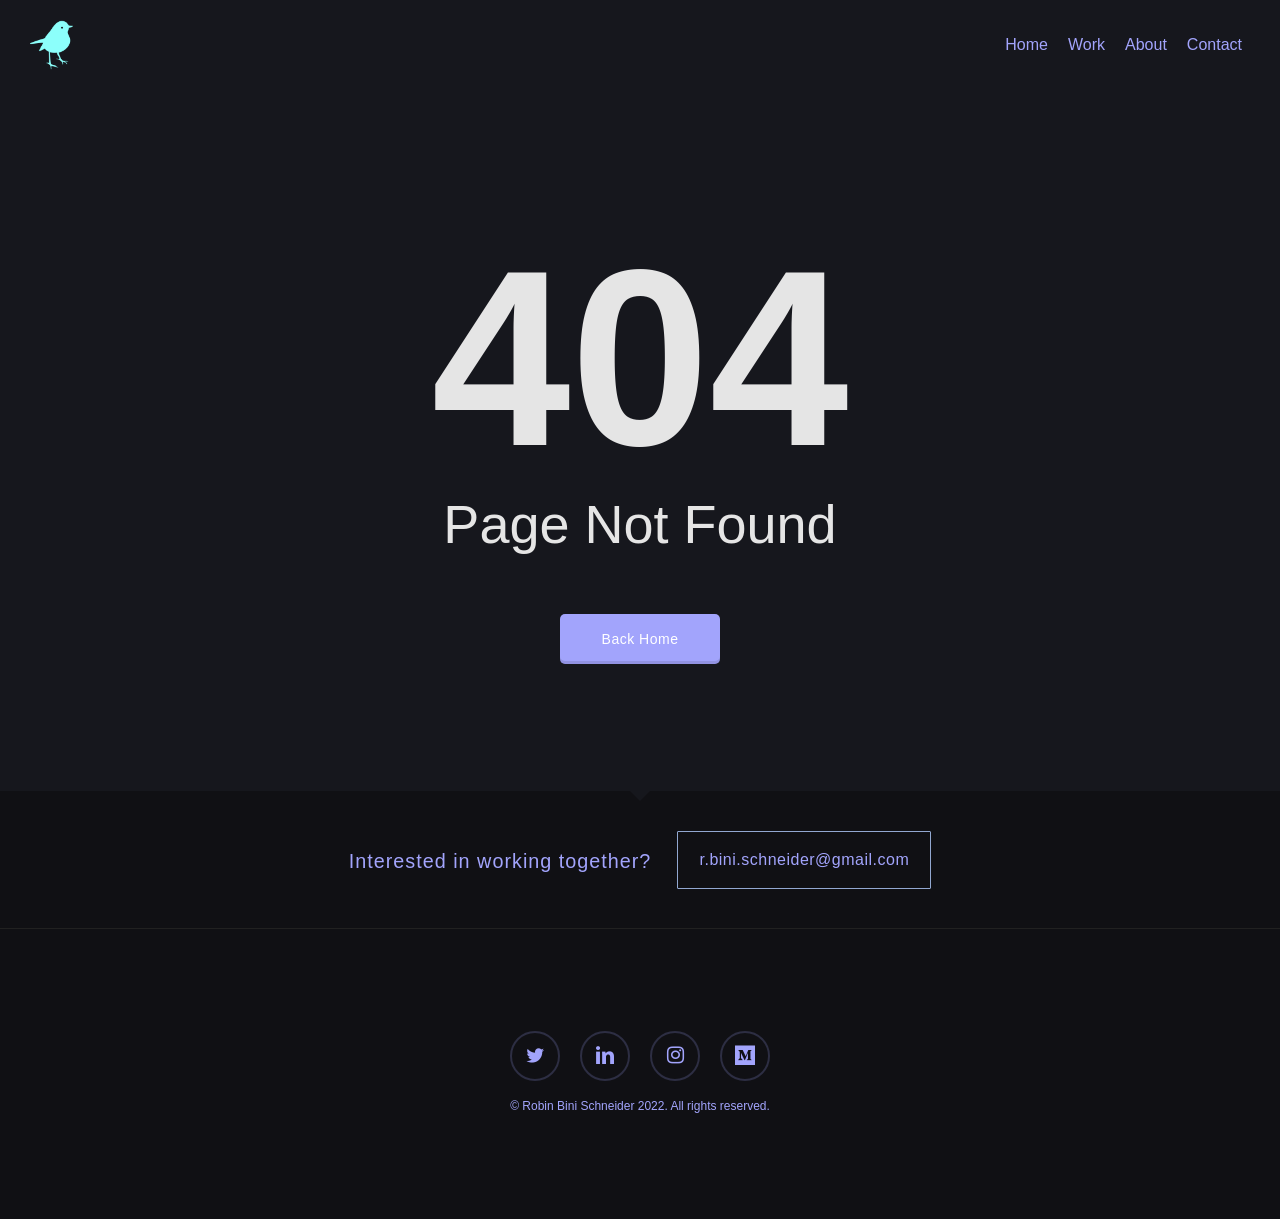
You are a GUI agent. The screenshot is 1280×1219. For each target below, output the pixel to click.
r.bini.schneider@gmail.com (804, 859)
